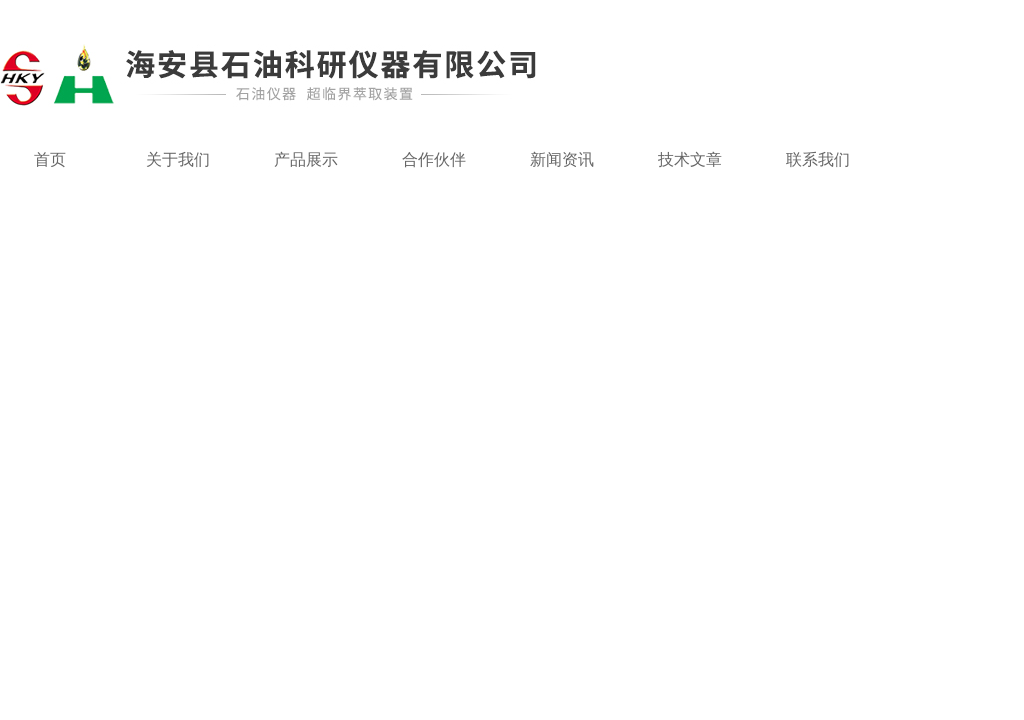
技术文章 (690, 159)
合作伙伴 (434, 159)
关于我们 (178, 159)
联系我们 (818, 159)
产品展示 (306, 159)
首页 (50, 159)
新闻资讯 (562, 159)
